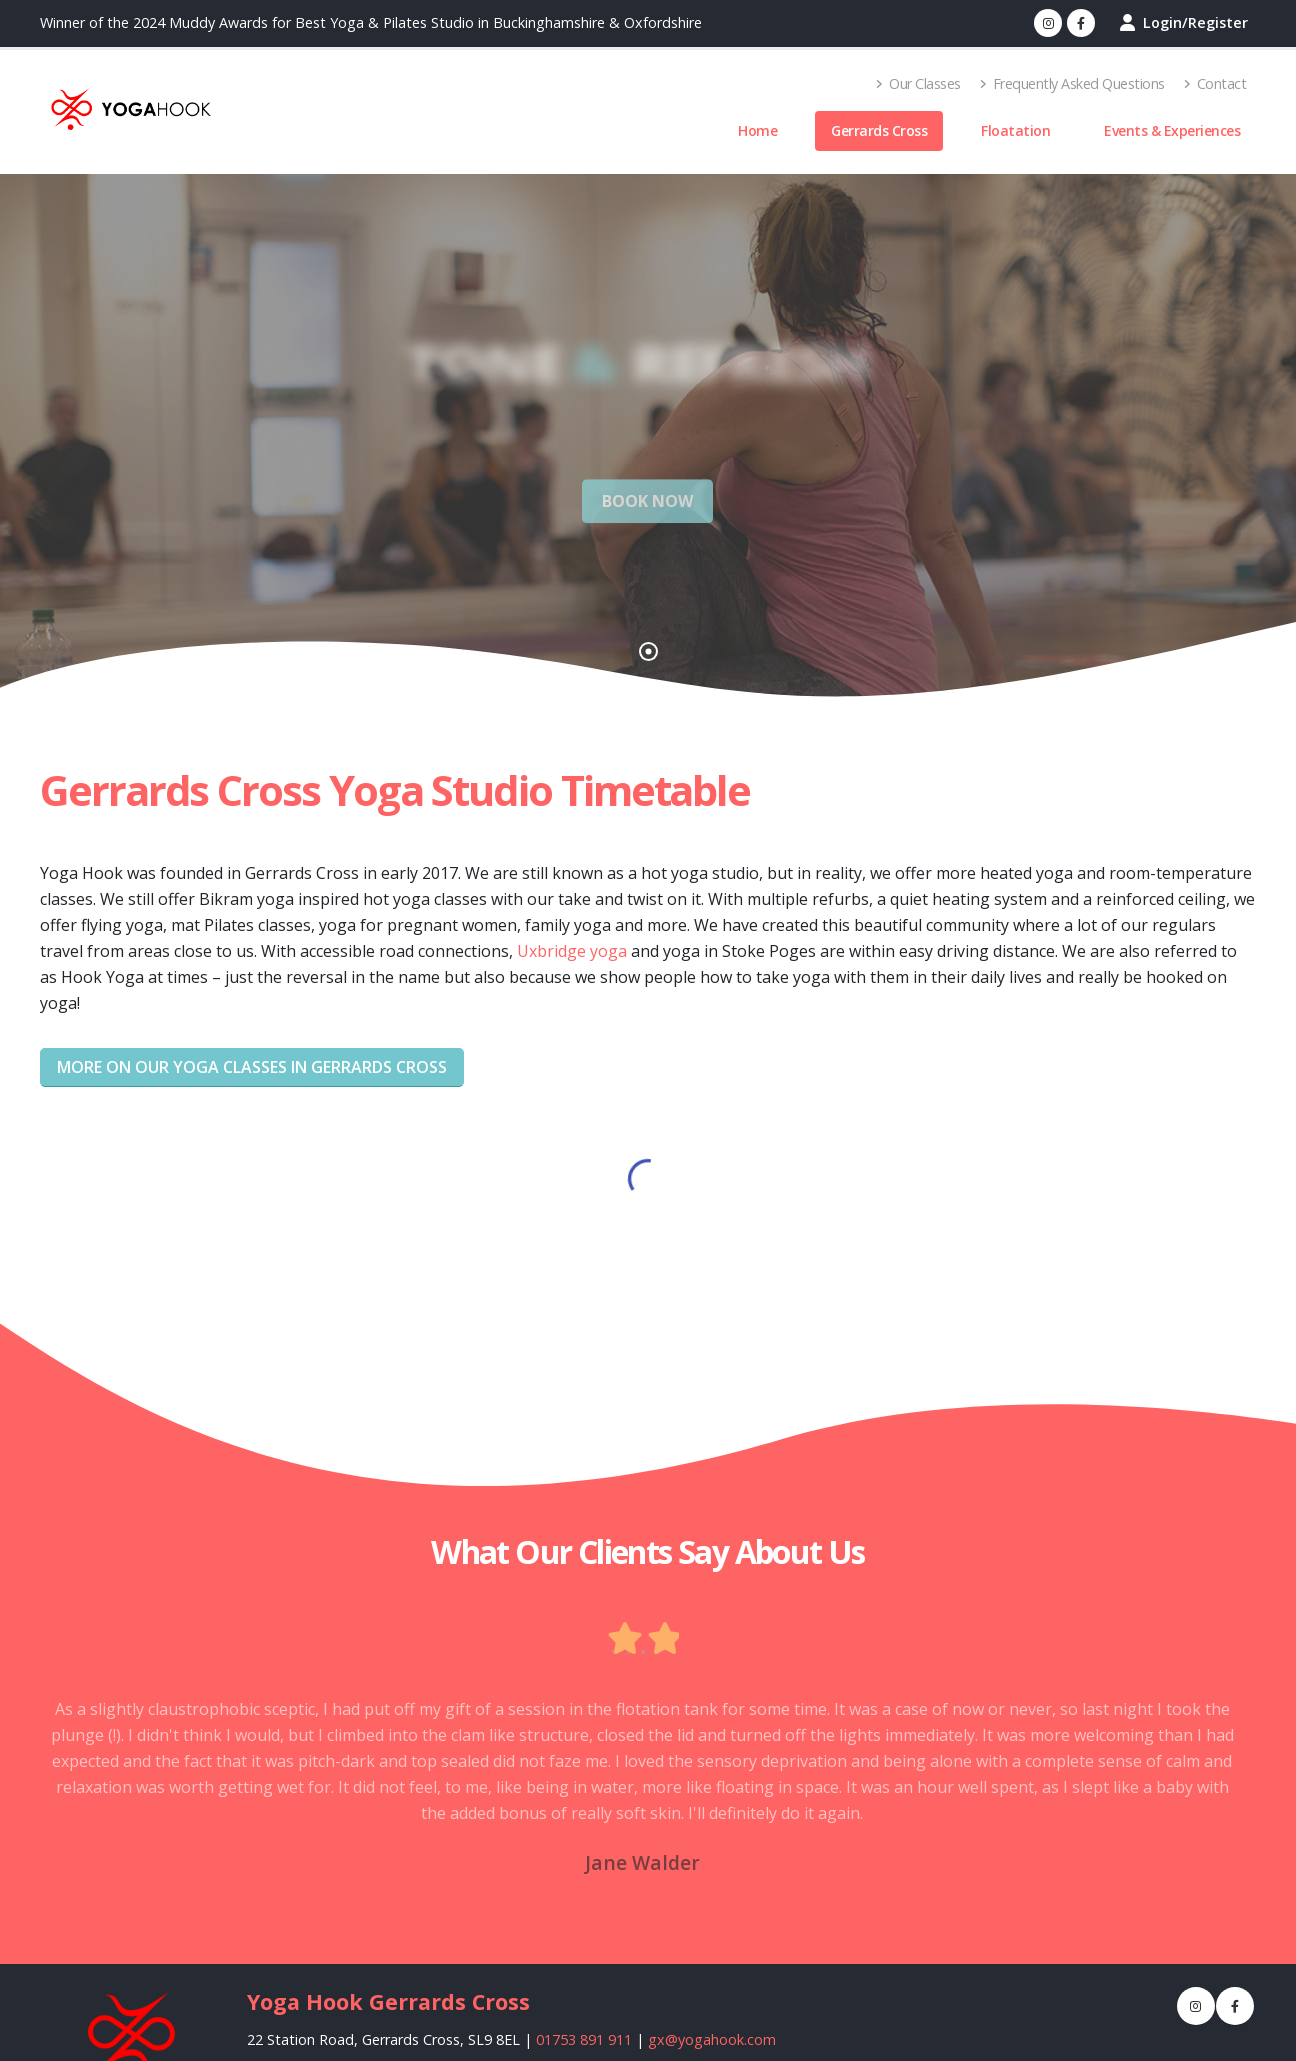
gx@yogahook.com (712, 2039)
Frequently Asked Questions (1072, 83)
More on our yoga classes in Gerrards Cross (252, 1067)
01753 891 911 (584, 2039)
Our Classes (919, 83)
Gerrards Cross (879, 130)
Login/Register (1184, 22)
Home (757, 130)
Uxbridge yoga (572, 951)
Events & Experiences (1172, 130)
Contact (1215, 83)
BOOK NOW (647, 523)
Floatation (1015, 130)
